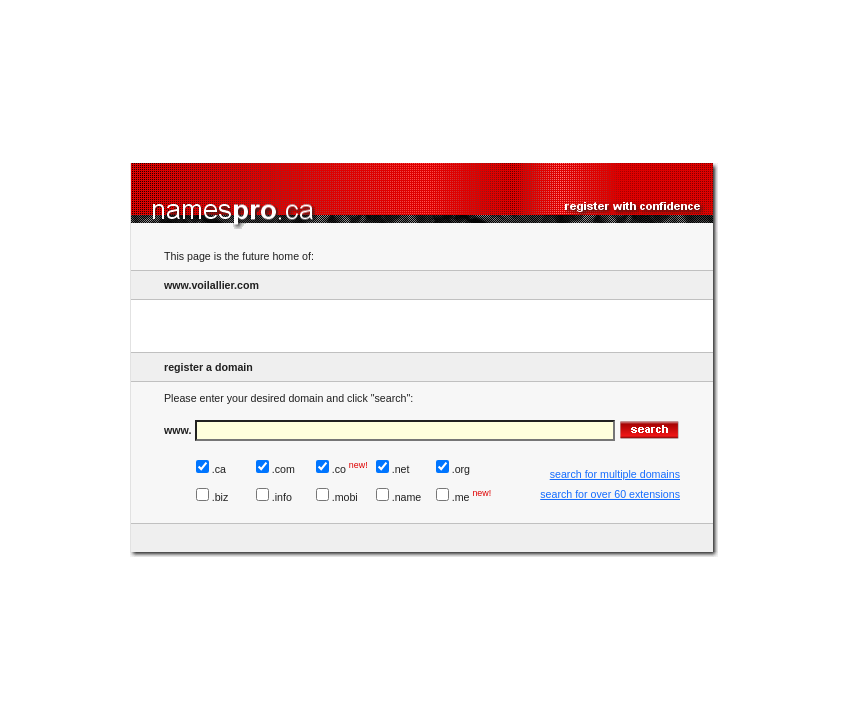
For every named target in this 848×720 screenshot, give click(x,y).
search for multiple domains (615, 474)
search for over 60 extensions (610, 494)
